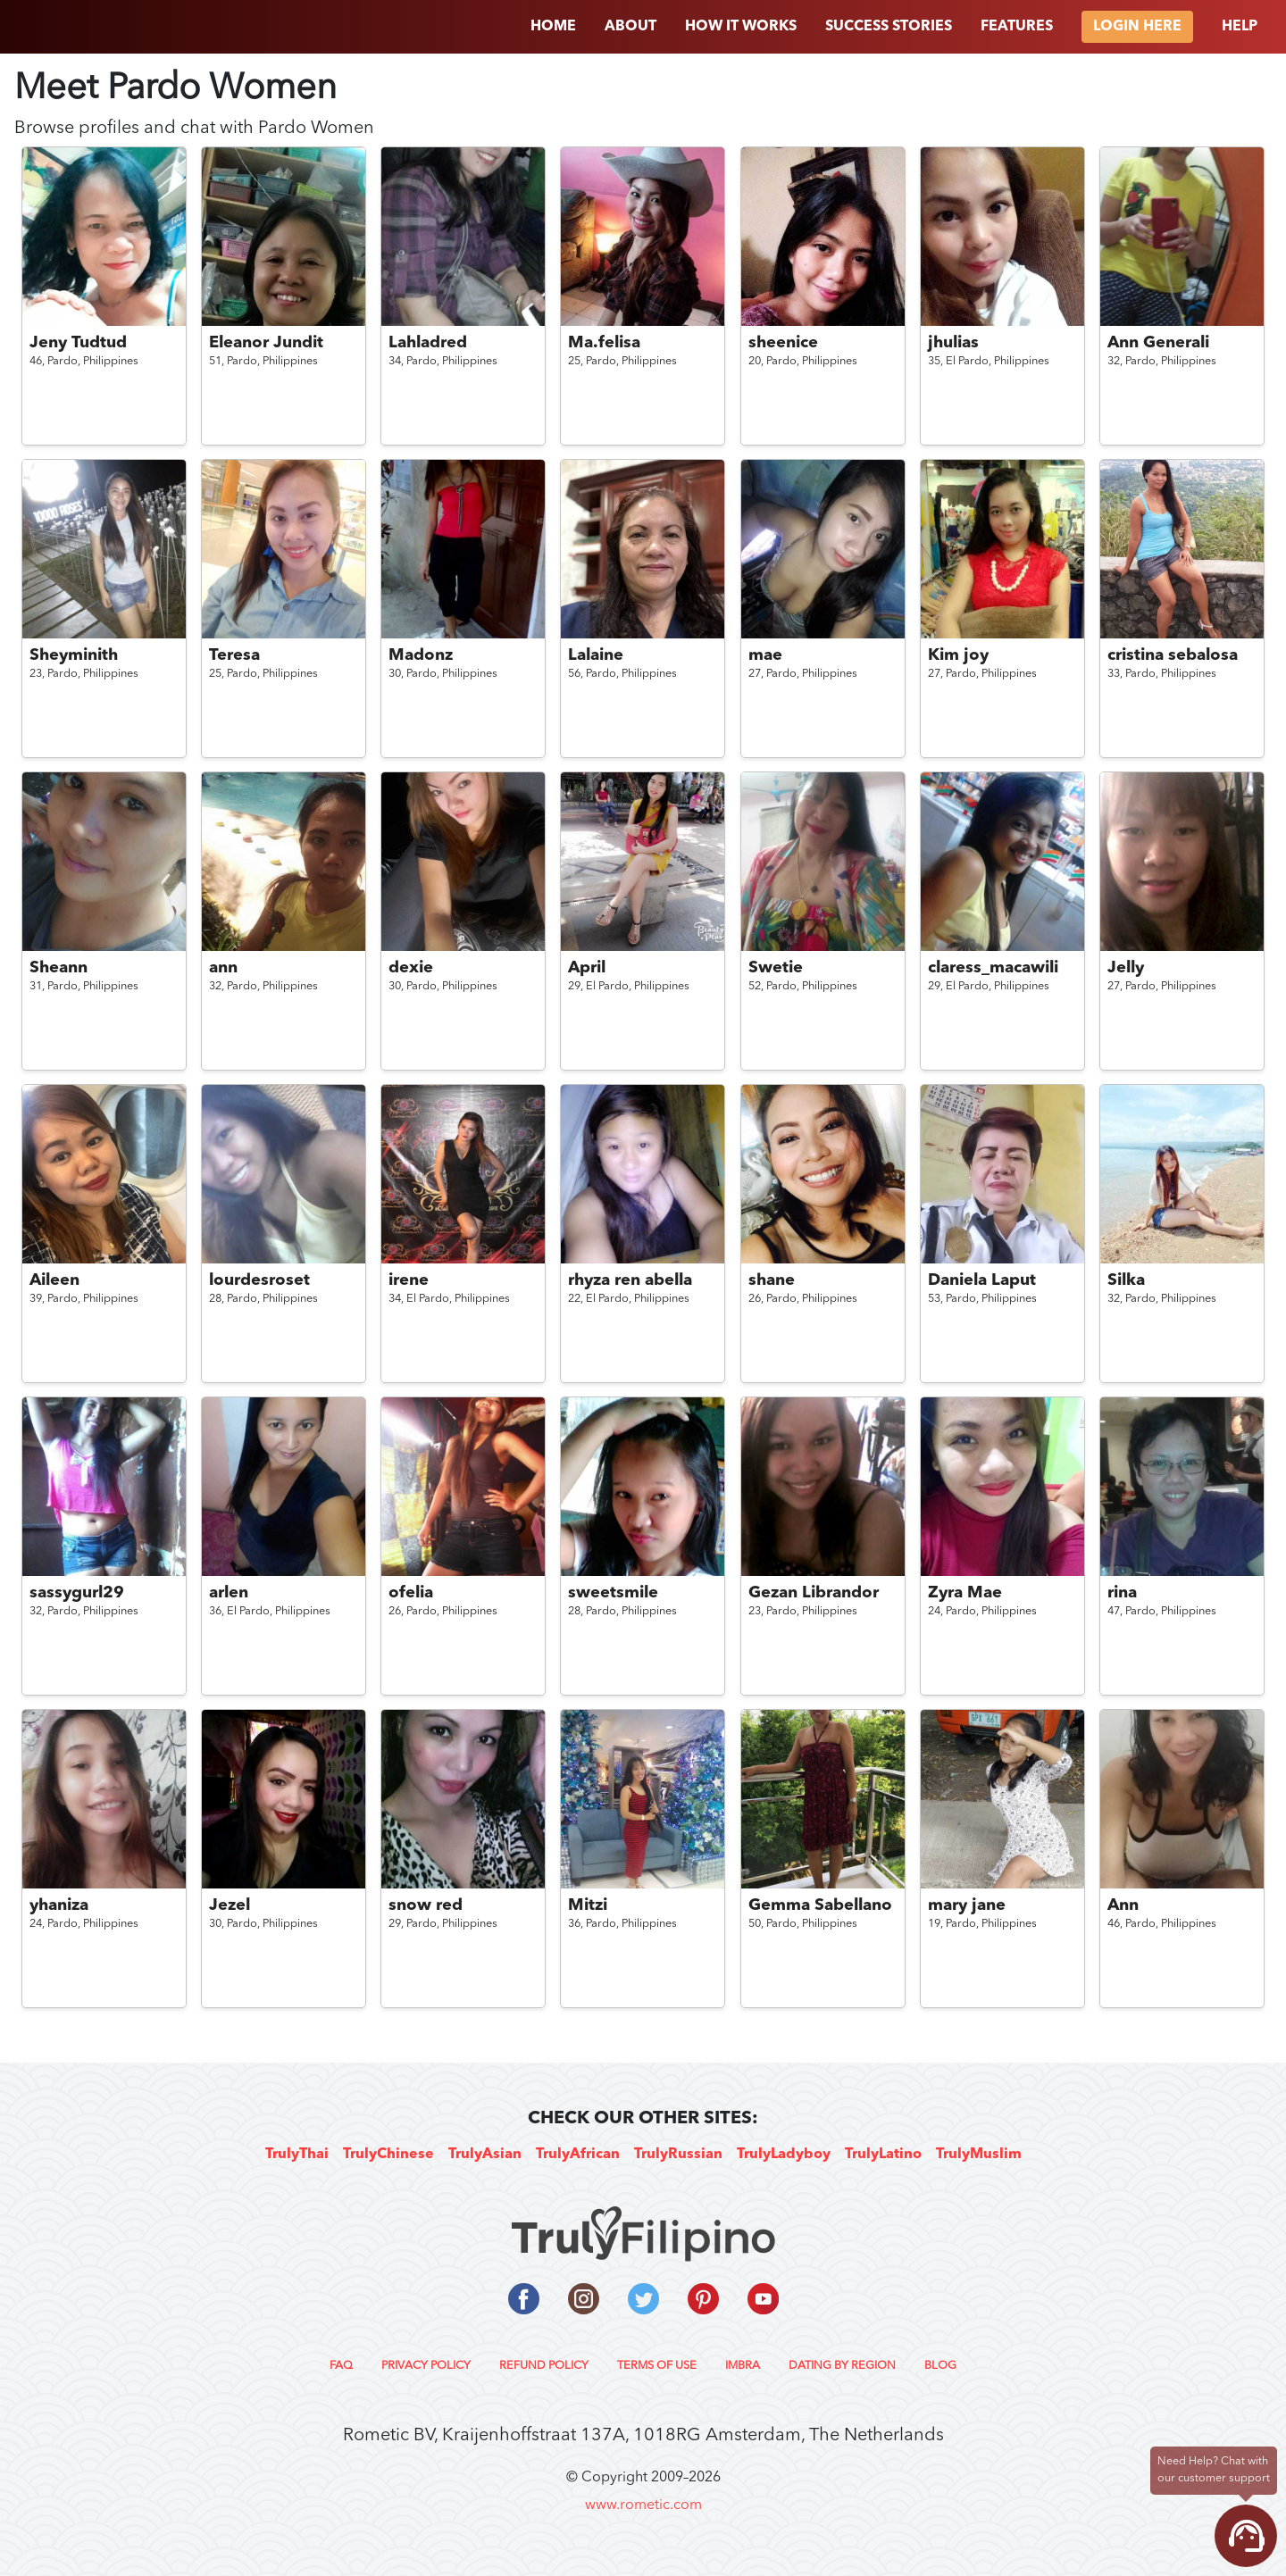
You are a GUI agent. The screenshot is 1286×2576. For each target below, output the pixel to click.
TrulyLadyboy (784, 2154)
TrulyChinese (388, 2154)
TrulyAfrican (578, 2154)
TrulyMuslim (979, 2154)
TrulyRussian (678, 2154)
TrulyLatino (883, 2154)
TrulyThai (297, 2154)
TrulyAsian (485, 2154)
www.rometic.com (643, 2505)
